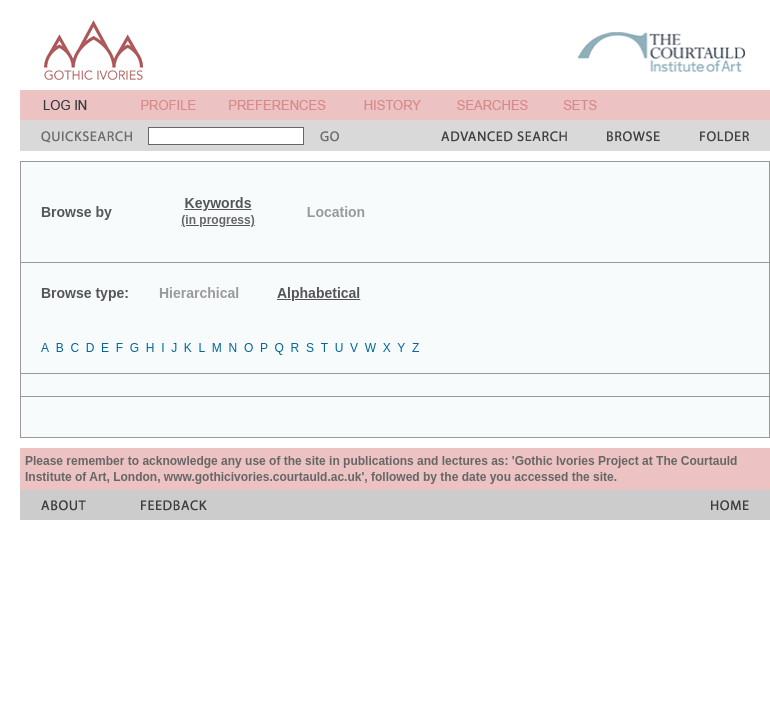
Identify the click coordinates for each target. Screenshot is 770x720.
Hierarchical (199, 293)
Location (336, 212)
